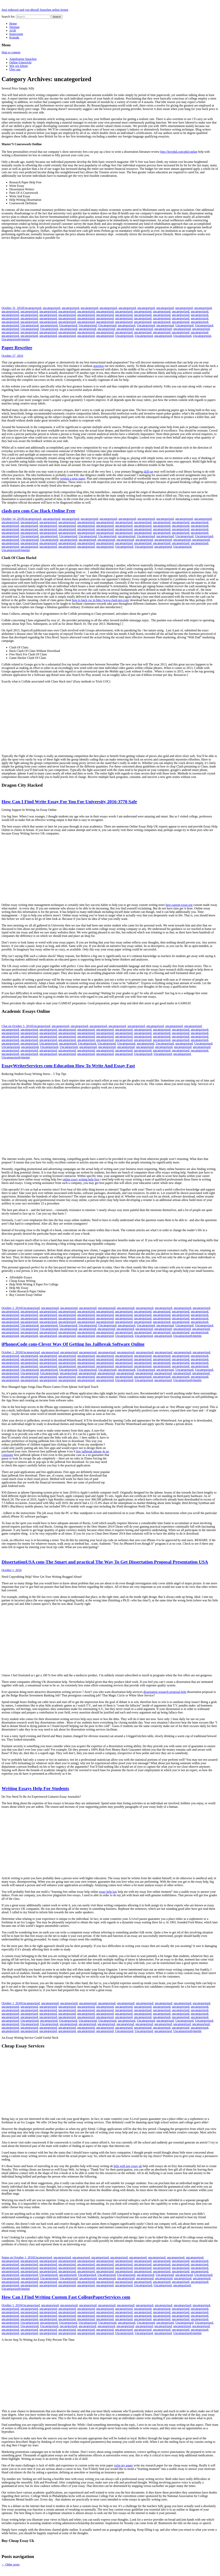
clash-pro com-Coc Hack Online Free (38, 510)
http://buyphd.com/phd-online (179, 151)
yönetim (25, 339)
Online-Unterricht (20, 62)
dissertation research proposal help (164, 1692)
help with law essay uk (128, 2166)
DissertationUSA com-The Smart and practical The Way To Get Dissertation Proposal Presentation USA (105, 1561)
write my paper (123, 2465)
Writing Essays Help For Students (35, 1788)
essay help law (108, 1891)
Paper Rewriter (17, 347)
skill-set (148, 471)
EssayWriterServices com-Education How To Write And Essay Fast (68, 1065)
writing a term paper (72, 478)
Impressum (16, 34)
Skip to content (11, 52)
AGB (12, 30)
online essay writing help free (81, 1179)
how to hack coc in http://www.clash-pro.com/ (100, 600)
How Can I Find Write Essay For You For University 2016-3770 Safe (69, 801)
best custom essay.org (179, 904)
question (98, 365)
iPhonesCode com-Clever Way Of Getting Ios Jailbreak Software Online (73, 1344)
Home (13, 23)
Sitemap (14, 27)
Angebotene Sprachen (23, 59)
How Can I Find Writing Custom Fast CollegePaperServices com (66, 2297)
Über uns (15, 69)
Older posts (11, 2564)
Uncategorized (32, 308)
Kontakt (14, 37)
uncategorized (51, 308)
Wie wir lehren (18, 66)
